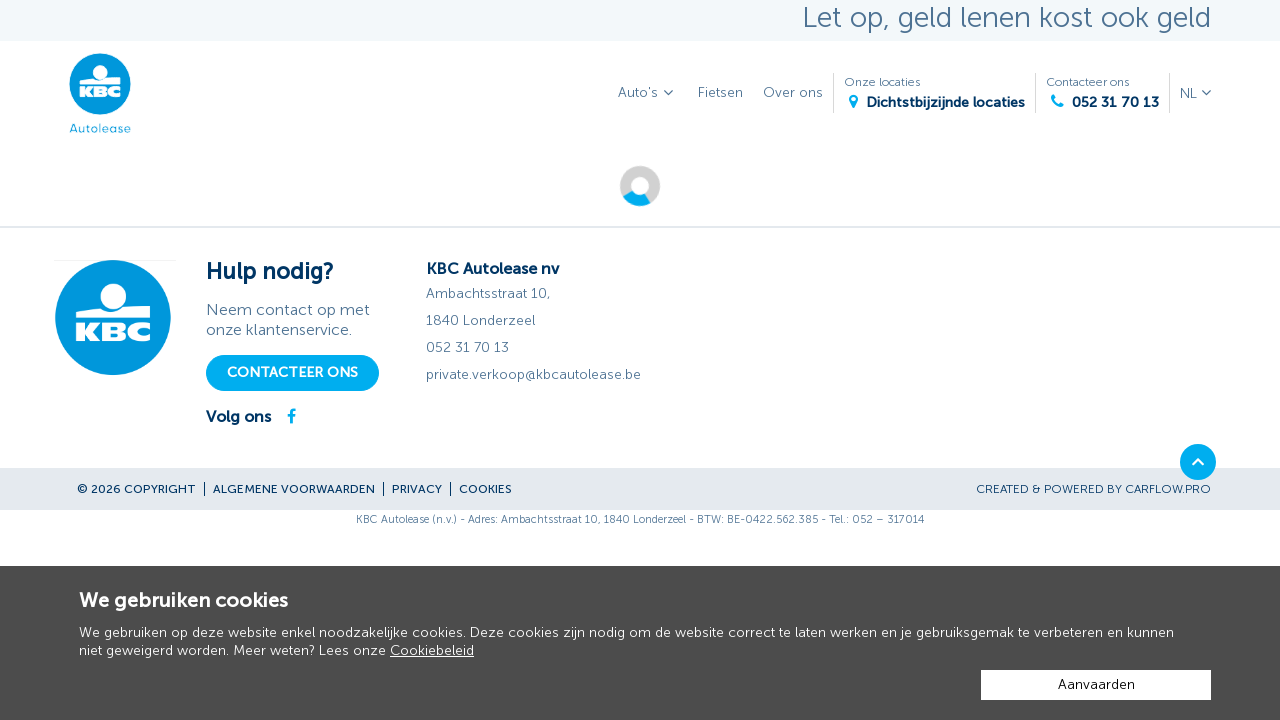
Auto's (648, 93)
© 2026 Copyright (136, 489)
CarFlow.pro (1168, 489)
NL (1190, 93)
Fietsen (720, 92)
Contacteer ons (1102, 93)
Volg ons (238, 416)
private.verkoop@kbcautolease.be (533, 374)
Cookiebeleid (432, 650)
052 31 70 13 (467, 347)
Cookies (485, 489)
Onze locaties (934, 93)
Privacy (417, 489)
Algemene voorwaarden (294, 489)
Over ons (793, 92)
